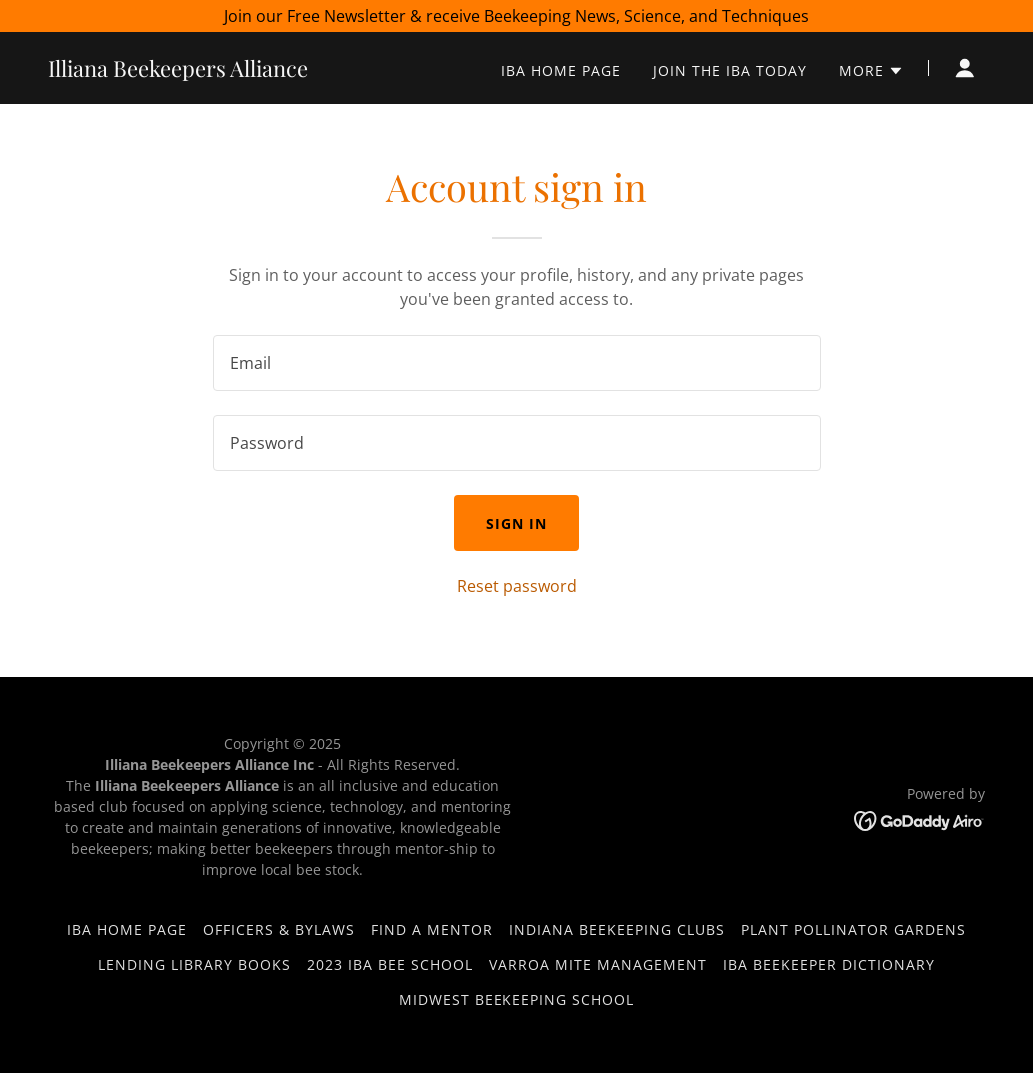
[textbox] (517, 363)
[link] (178, 71)
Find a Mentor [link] (432, 929)
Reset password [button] (517, 586)
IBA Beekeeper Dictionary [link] (829, 964)
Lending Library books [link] (194, 964)
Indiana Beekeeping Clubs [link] (617, 929)
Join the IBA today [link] (730, 70)
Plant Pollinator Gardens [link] (853, 929)
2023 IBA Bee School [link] (390, 964)
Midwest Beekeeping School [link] (517, 999)
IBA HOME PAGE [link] (561, 70)
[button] (871, 71)
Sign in (516, 523)
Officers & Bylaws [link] (279, 929)
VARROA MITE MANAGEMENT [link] (598, 964)
